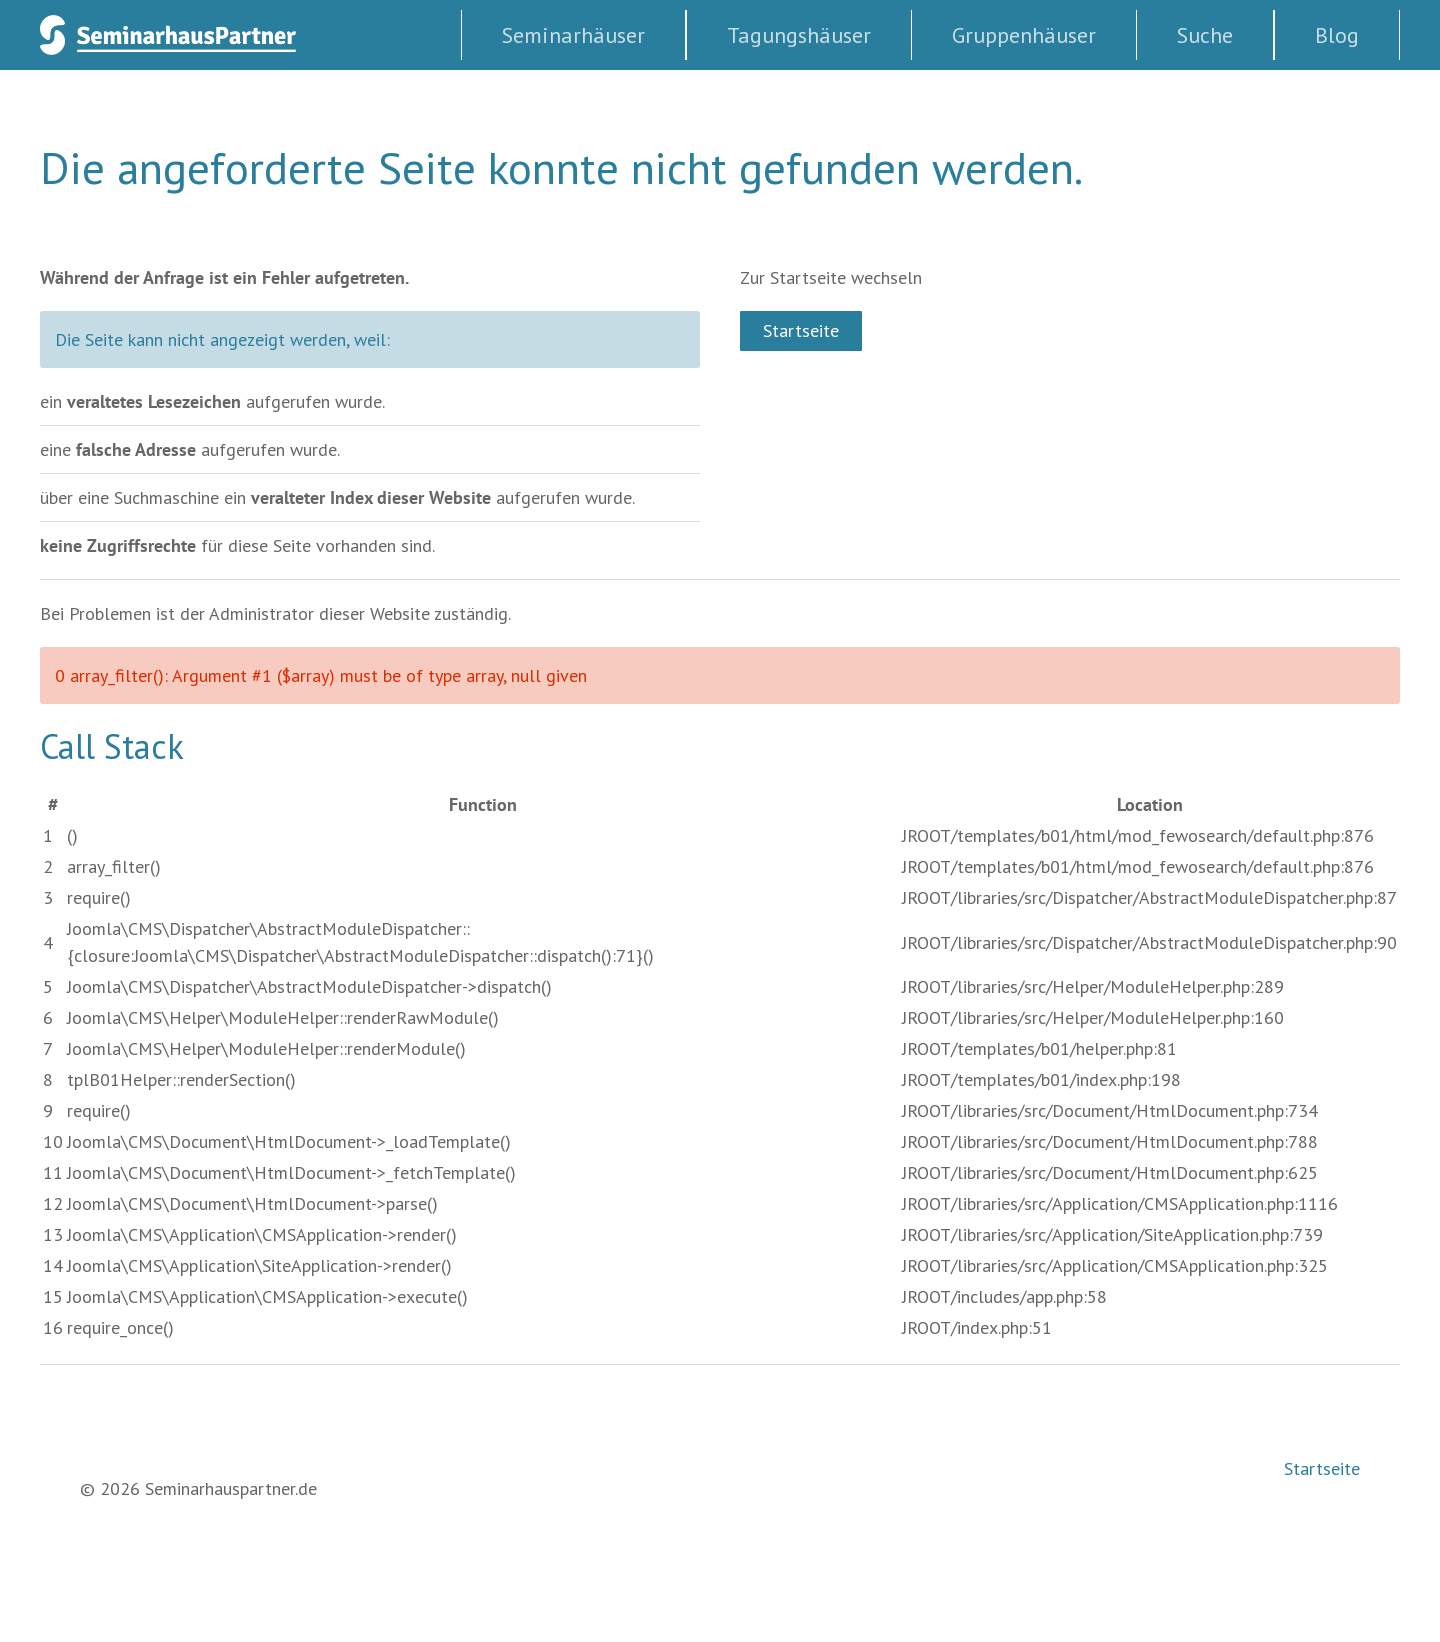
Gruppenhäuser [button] (1024, 35)
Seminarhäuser (573, 35)
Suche (1205, 35)
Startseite (801, 330)
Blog (1337, 35)
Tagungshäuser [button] (799, 35)
